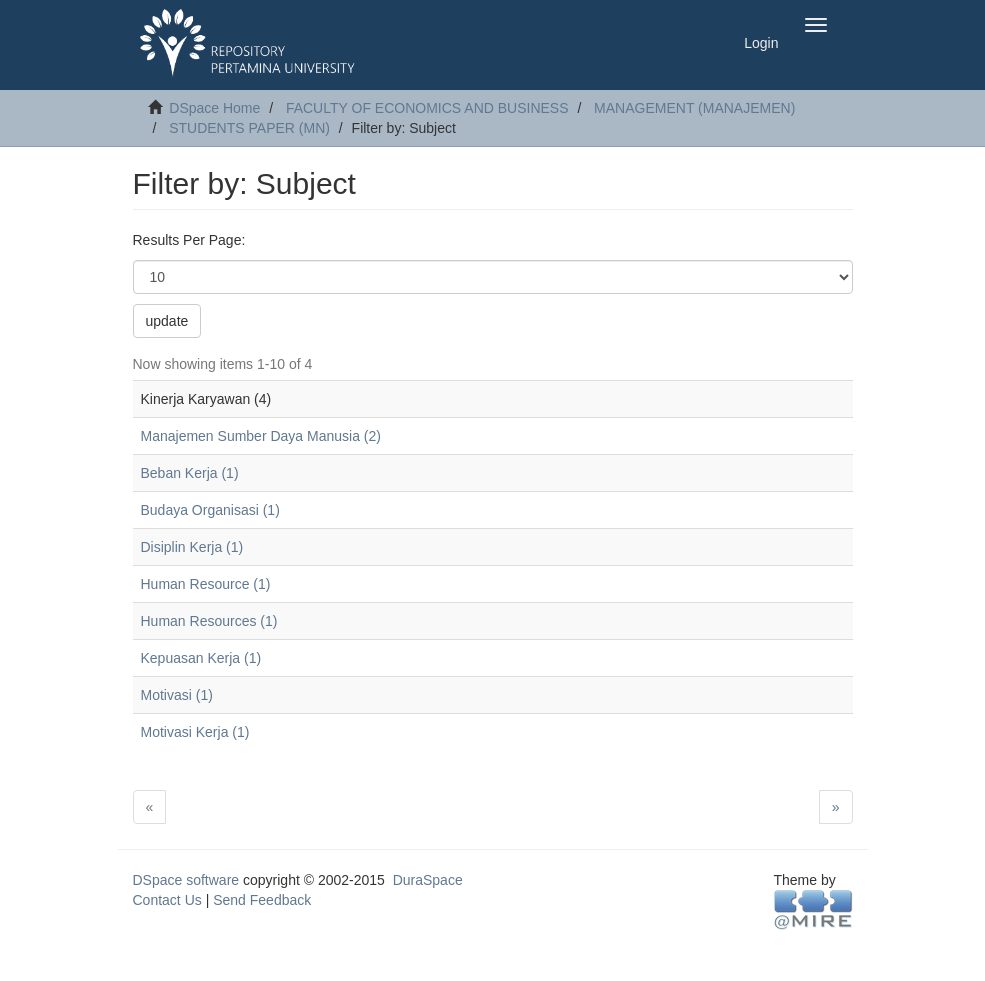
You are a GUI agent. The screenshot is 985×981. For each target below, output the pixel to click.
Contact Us (167, 900)
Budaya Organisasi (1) (210, 510)
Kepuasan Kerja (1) (201, 658)
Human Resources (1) (209, 621)
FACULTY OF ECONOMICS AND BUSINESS (427, 108)
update (167, 321)
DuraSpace (428, 880)
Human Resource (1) (206, 584)
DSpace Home (214, 108)
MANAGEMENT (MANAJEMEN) (694, 108)
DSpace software (186, 880)
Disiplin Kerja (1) (192, 547)
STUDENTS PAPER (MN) (249, 128)
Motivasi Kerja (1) (195, 732)
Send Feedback (262, 900)
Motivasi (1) (177, 695)
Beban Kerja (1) (190, 473)
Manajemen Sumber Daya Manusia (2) (261, 436)
